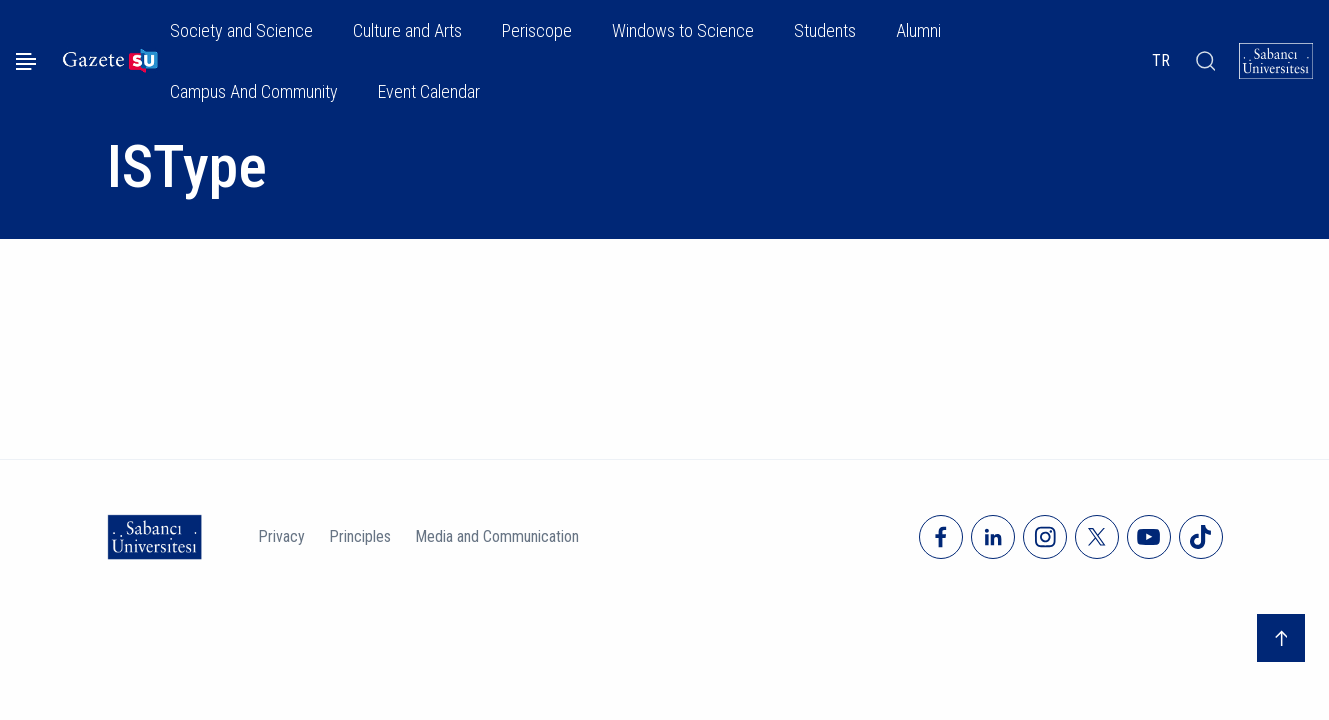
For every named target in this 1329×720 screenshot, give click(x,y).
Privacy (281, 536)
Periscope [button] (537, 30)
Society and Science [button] (241, 30)
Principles (360, 536)
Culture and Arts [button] (407, 30)
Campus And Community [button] (254, 91)
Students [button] (825, 30)
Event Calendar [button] (429, 91)
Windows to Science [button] (683, 30)
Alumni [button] (918, 30)
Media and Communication (497, 536)
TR (1161, 60)
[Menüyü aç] (26, 61)
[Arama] (1204, 61)
